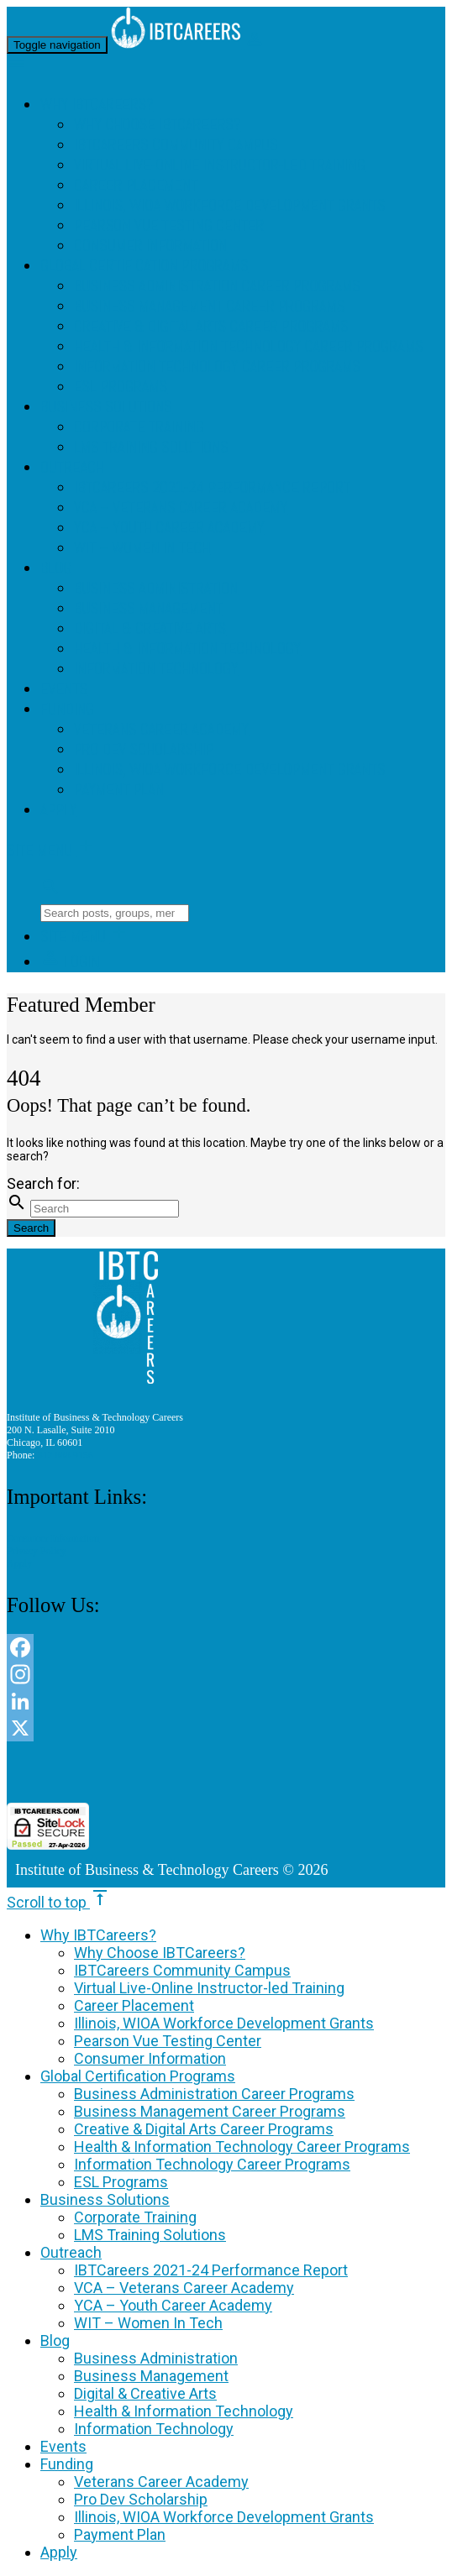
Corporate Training (139, 427)
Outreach (72, 468)
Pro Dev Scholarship (143, 750)
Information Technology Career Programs (217, 367)
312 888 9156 (64, 1455)
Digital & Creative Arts (150, 629)
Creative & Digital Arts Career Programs (211, 327)
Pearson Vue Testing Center (169, 226)
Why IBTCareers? (97, 105)
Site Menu (51, 850)
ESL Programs (120, 387)
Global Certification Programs (144, 266)
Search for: (43, 1183)
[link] (226, 1772)
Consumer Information (150, 246)
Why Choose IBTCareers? (157, 125)
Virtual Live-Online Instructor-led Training (219, 165)
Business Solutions (106, 407)
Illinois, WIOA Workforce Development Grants (229, 206)
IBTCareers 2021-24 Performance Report (212, 488)
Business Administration (156, 589)
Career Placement (135, 185)
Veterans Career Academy (161, 730)
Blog (55, 568)
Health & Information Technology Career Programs (248, 347)
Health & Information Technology (187, 649)
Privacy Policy (36, 1551)
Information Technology (156, 669)
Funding (67, 709)
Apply (58, 810)
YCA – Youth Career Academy (169, 528)
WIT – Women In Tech (142, 548)
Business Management (148, 609)
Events (63, 689)
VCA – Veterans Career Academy (180, 508)
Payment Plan (119, 790)
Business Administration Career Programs (217, 286)
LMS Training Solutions (151, 447)
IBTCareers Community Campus (176, 145)
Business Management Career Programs (209, 306)
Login (70, 962)
